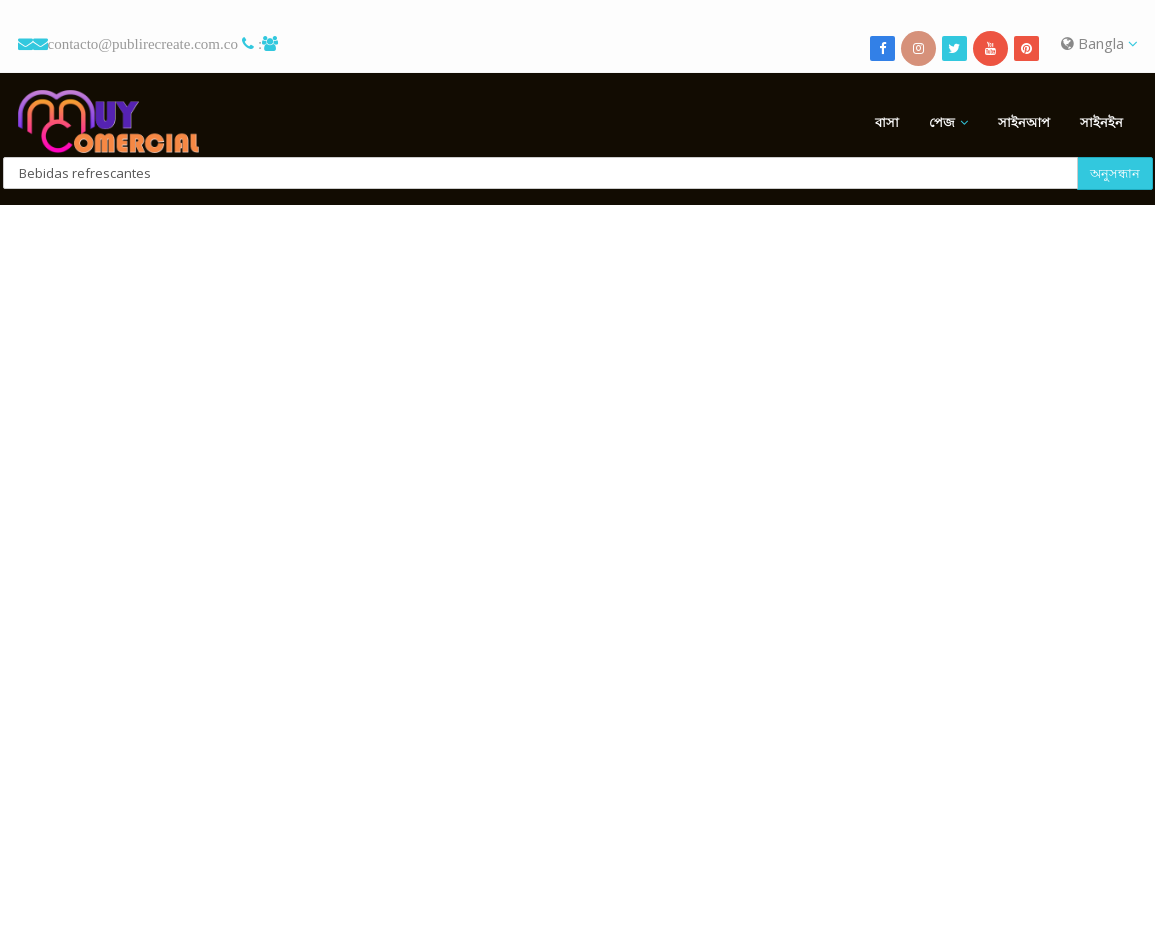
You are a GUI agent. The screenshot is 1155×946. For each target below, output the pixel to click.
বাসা (887, 122)
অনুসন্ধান (1115, 173)
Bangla (1099, 43)
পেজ (942, 122)
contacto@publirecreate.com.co (143, 43)
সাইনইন (1101, 122)
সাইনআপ (1024, 122)
